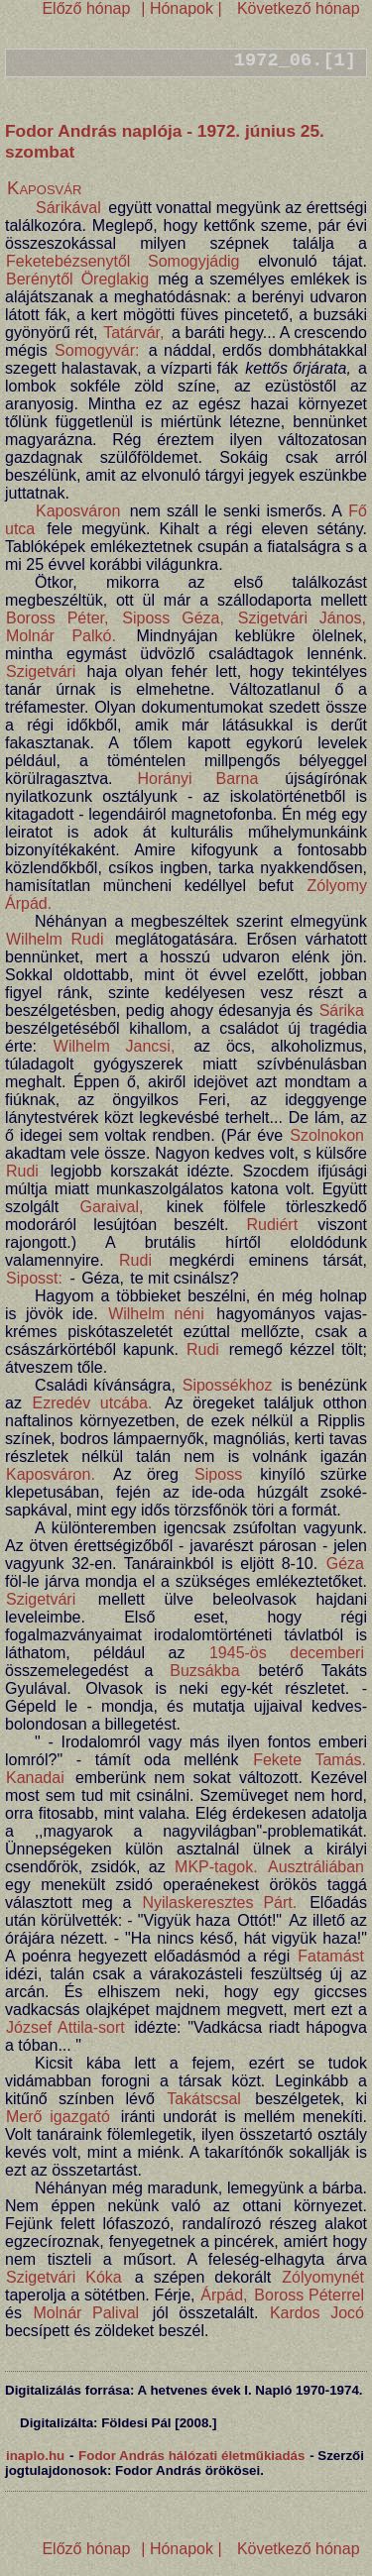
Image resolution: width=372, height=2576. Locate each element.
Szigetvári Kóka (64, 2277)
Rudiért (273, 1224)
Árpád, (223, 2295)
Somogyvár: (97, 350)
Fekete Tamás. (309, 1759)
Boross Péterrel (309, 2295)
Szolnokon (327, 1135)
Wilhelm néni (156, 1313)
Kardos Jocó (317, 2312)
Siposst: (34, 1278)
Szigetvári (40, 671)
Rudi (22, 1171)
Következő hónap (295, 8)
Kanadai (35, 1777)
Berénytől (39, 279)
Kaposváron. (50, 1474)
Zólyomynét (323, 2277)
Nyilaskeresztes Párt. (219, 1902)
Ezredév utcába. (93, 1403)
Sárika (341, 1010)
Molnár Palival (86, 2312)
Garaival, (111, 1206)
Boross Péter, (57, 618)
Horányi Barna (197, 778)
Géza (345, 1563)
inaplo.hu (35, 2455)
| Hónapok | (181, 8)
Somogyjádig (194, 261)
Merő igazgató (58, 2116)
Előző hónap (86, 8)
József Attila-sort (65, 2027)
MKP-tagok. (216, 1866)
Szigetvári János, (302, 618)
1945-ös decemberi (286, 1652)
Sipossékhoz (228, 1385)
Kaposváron (78, 511)
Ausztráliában (316, 1866)
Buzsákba (204, 1670)
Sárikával (68, 207)
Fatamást (331, 1956)
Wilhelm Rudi (54, 939)
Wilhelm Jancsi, (115, 1046)
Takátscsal (204, 2098)
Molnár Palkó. (61, 635)
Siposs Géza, (173, 618)
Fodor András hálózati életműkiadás (191, 2455)
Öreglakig (115, 279)
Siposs (218, 1474)
